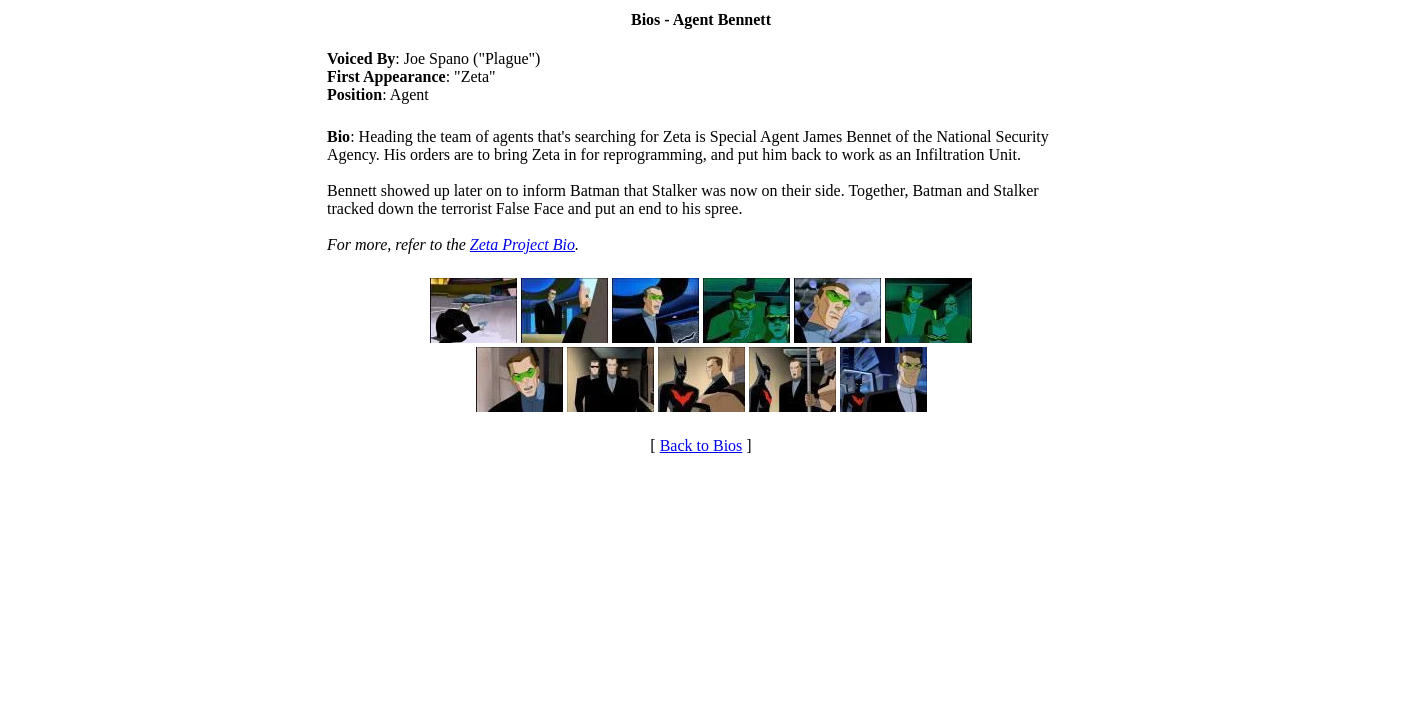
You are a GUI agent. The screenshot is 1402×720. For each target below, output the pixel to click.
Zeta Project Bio (522, 244)
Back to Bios (701, 445)
